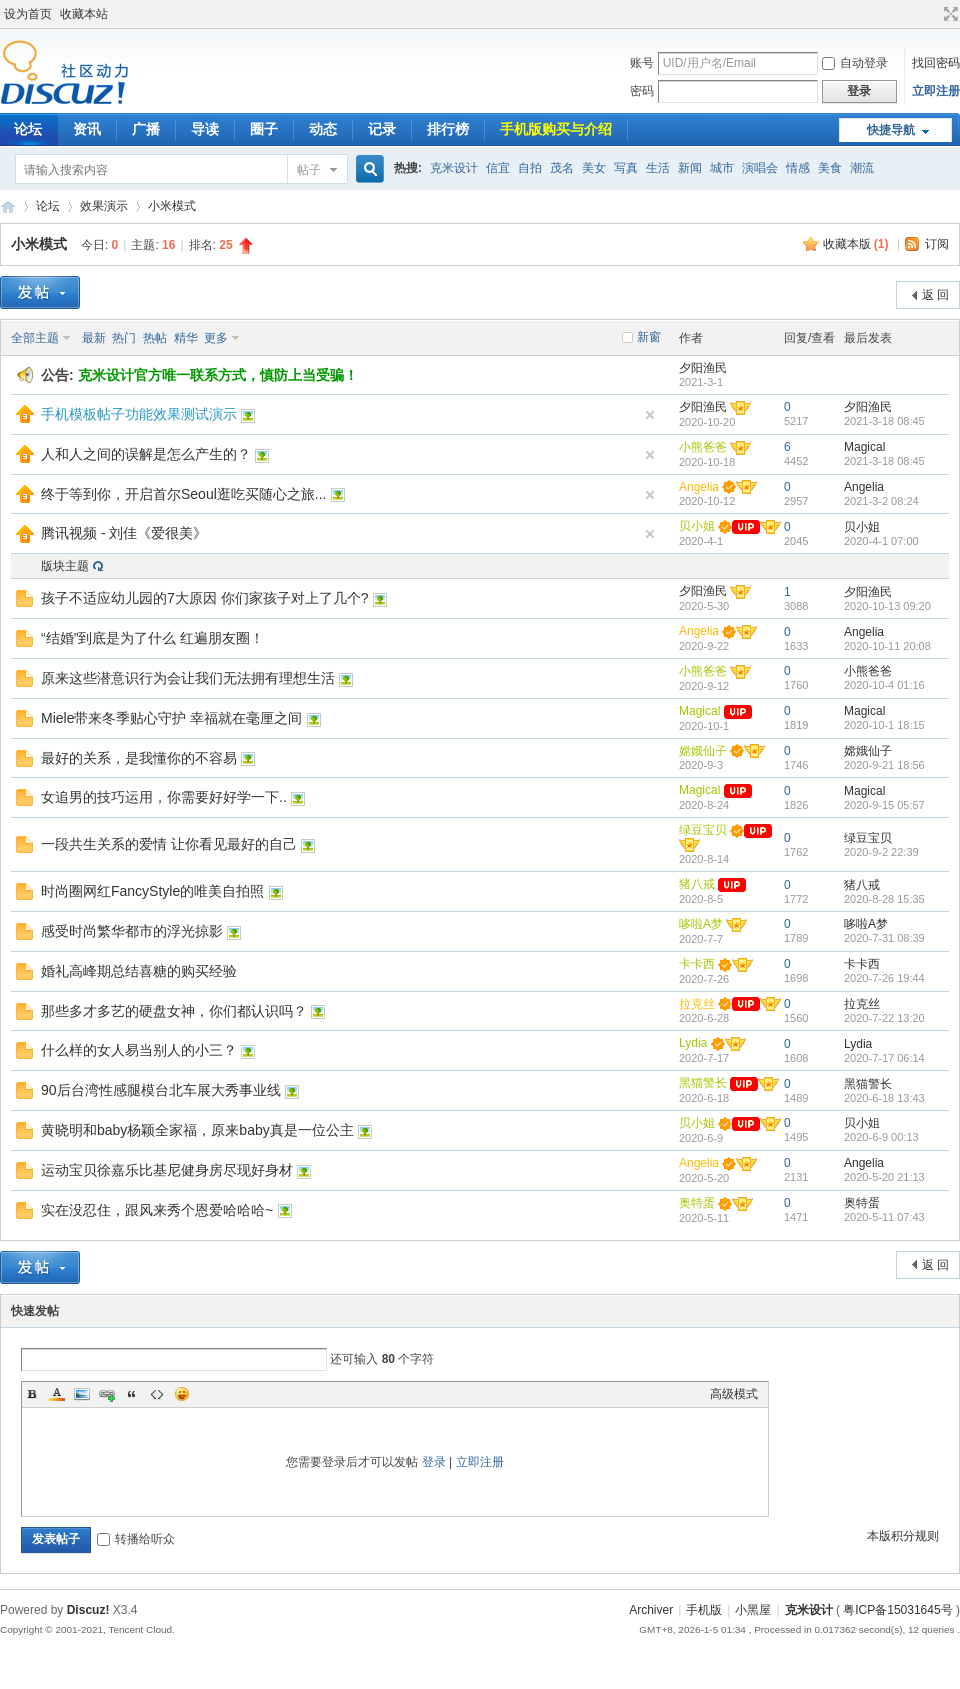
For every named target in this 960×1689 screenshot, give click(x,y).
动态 (323, 129)
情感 (798, 168)
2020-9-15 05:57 (884, 805)
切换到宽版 (948, 14)
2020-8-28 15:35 (884, 899)
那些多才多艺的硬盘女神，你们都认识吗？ (174, 1011)
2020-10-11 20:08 (887, 646)
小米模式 (172, 206)
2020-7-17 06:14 (884, 1058)
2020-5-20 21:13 (884, 1177)
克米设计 (454, 168)
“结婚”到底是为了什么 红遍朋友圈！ (152, 638)
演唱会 (760, 168)
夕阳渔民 (703, 368)
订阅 (937, 244)
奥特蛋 (697, 1203)
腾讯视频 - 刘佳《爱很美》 (124, 533)
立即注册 (936, 91)
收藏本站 (84, 14)
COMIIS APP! (8, 206)
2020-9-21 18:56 (884, 765)
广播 (146, 129)
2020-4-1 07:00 (881, 541)
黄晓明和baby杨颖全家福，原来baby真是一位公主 (197, 1130)
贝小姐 (697, 526)
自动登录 (855, 63)
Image (82, 1394)
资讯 (87, 129)
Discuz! (88, 1610)
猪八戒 (697, 884)
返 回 (935, 295)
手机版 (704, 1610)
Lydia (693, 1043)
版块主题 (65, 566)
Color (57, 1394)
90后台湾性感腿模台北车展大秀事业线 (161, 1090)
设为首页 (28, 14)
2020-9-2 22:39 (881, 852)
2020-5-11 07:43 (884, 1217)
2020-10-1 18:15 (884, 725)
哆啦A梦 (701, 924)
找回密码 (936, 63)
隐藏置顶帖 (650, 415)
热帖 (155, 338)
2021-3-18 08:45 (884, 421)
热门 (124, 338)
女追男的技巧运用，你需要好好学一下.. (164, 797)
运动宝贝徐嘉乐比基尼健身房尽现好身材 (167, 1170)
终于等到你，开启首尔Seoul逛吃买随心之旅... (183, 494)
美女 (594, 168)
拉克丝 (697, 1004)
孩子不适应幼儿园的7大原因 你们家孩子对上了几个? (204, 598)
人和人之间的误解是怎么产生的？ (146, 454)
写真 (626, 168)
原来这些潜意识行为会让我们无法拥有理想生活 (188, 678)
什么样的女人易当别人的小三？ (139, 1050)
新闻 (690, 168)
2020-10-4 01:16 (884, 685)
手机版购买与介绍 (556, 129)
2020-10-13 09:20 (887, 606)
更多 (216, 338)
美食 (830, 168)
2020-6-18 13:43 (884, 1098)
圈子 (264, 129)
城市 (722, 168)
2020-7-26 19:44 (884, 978)
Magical (864, 447)
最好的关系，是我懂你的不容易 (139, 758)
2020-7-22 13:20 (884, 1018)
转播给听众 (136, 1539)
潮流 (862, 168)
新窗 (649, 337)
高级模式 (734, 1394)
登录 (434, 1462)
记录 (382, 129)
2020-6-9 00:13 (881, 1137)
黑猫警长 (703, 1083)
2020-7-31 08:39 (884, 938)
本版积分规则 (903, 1536)
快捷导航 (891, 130)
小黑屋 (753, 1610)
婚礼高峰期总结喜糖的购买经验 (139, 971)
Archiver (651, 1610)
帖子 (309, 170)
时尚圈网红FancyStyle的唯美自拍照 (152, 891)
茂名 (562, 168)
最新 (94, 338)
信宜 (498, 168)
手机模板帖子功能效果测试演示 (139, 414)
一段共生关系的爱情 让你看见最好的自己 (169, 844)
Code (157, 1394)
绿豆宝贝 (703, 830)
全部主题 (35, 338)
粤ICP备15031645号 (897, 1610)
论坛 (48, 206)
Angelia (699, 487)
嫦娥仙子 (703, 751)
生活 (658, 168)
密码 (642, 91)
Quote (132, 1394)
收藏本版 (856, 244)
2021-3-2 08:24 (881, 501)
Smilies (182, 1394)
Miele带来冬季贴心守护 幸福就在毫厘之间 (171, 718)
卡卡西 (697, 964)
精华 (186, 338)
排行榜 (448, 129)
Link (107, 1394)
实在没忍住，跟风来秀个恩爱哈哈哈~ (157, 1210)
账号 (642, 63)
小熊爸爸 (703, 447)
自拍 (530, 168)
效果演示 (104, 206)
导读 (205, 129)
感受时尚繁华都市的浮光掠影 (132, 931)
